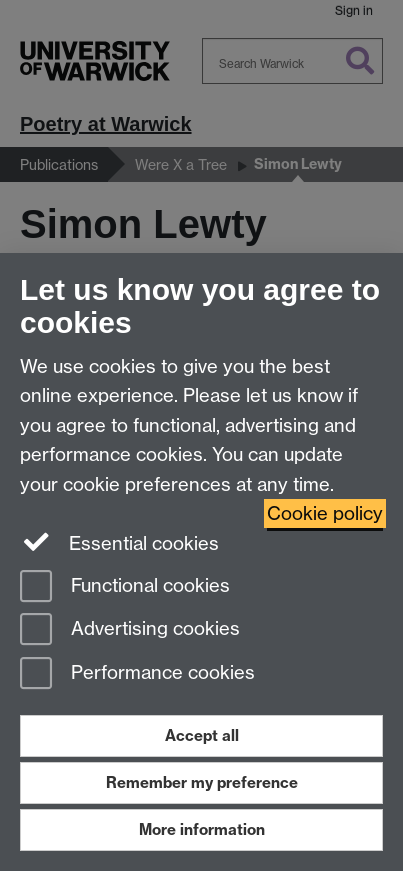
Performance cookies (137, 674)
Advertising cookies (130, 630)
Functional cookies (125, 587)
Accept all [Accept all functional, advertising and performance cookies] (202, 735)
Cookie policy (325, 513)
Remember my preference (202, 782)
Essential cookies (119, 542)
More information (202, 829)
